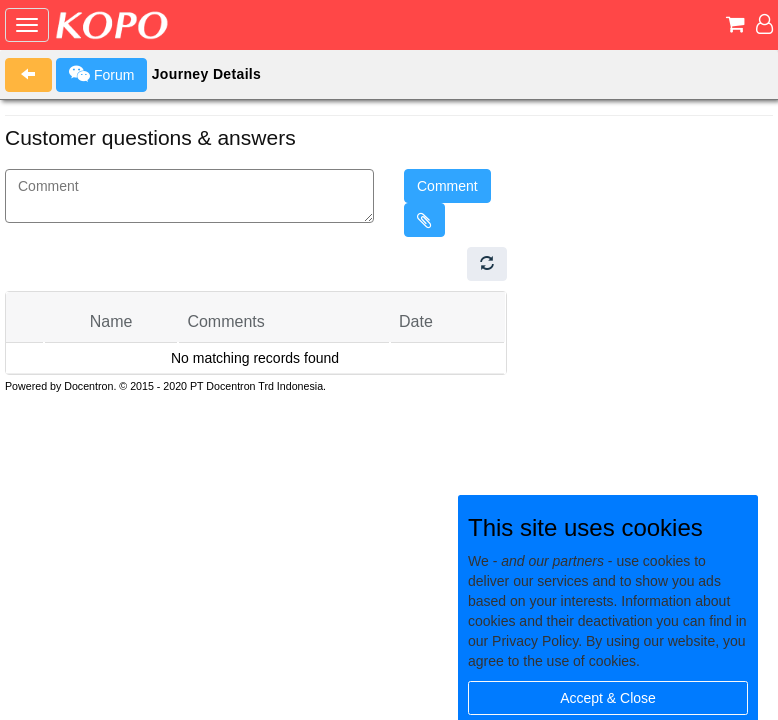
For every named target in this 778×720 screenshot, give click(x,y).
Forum (101, 74)
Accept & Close (608, 698)
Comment (447, 186)
